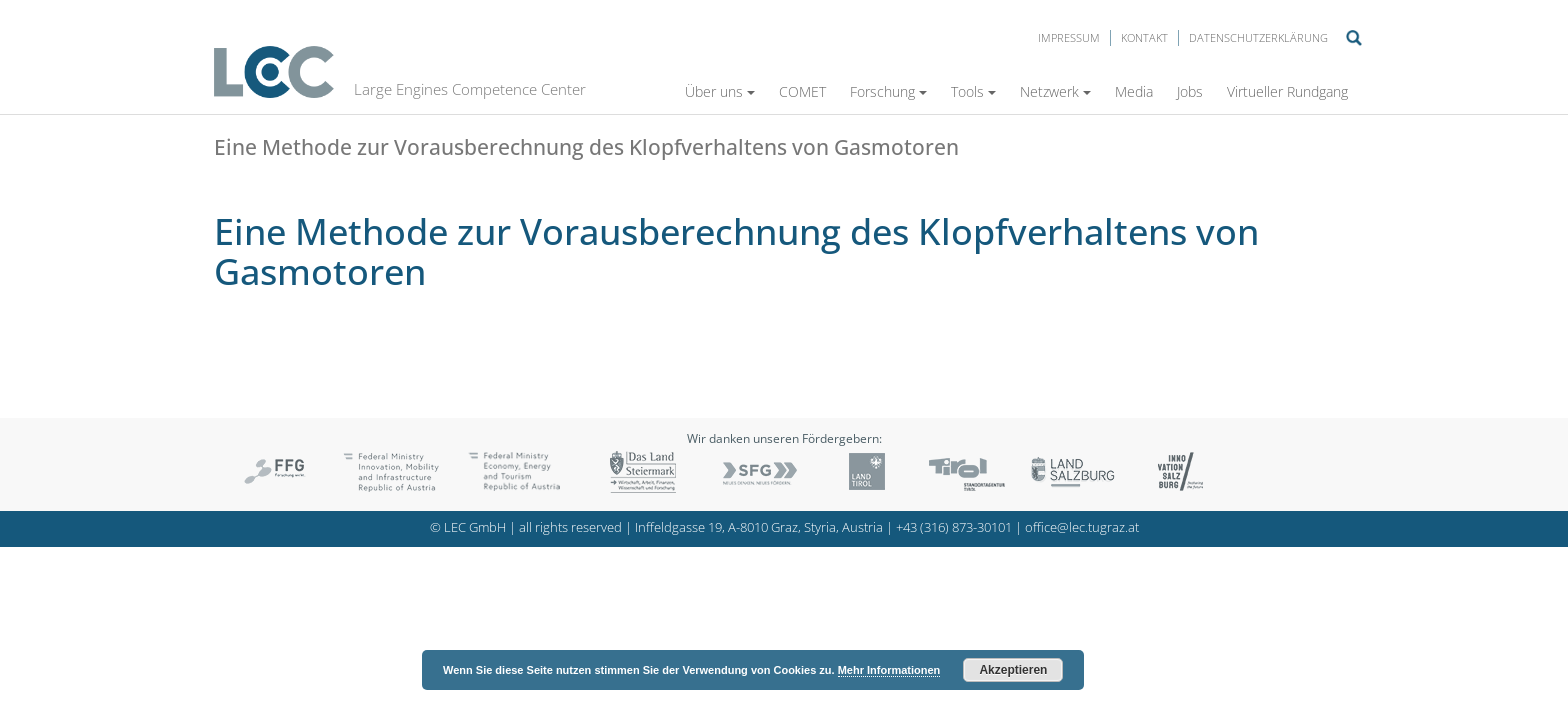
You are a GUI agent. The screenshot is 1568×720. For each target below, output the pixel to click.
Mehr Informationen (889, 670)
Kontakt (1144, 37)
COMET (802, 91)
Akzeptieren (1013, 670)
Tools (973, 91)
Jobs (1190, 91)
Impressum (1069, 37)
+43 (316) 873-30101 (954, 527)
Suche (1354, 38)
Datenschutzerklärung (1258, 37)
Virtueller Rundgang (1287, 91)
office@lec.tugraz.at (1082, 527)
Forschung (888, 91)
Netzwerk (1055, 91)
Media (1134, 91)
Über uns (720, 91)
